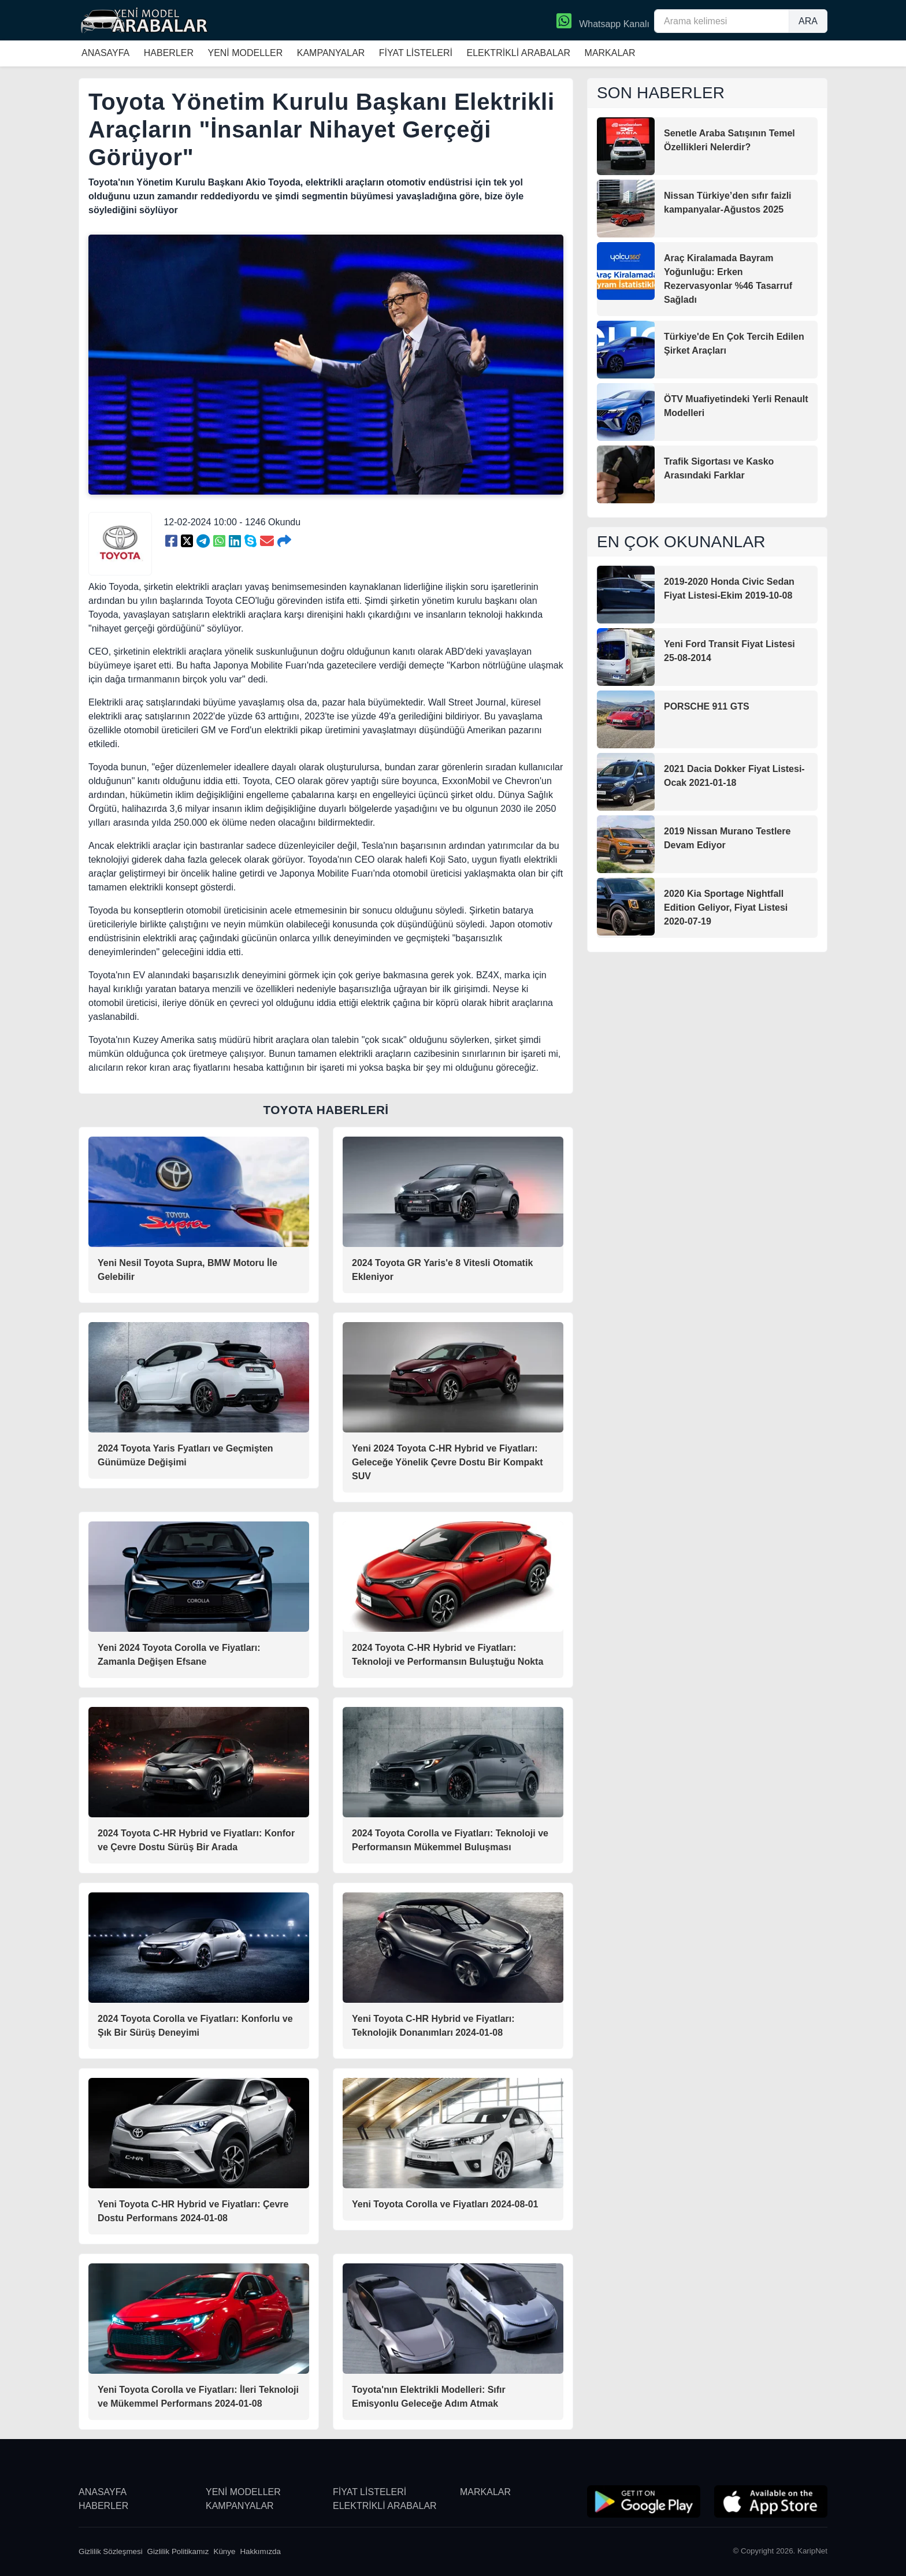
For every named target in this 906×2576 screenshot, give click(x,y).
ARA (808, 21)
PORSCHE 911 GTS (706, 706)
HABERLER (169, 53)
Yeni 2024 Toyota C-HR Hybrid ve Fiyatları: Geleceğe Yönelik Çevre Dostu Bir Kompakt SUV (447, 1462)
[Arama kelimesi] (721, 21)
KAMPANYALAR (331, 53)
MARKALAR (610, 53)
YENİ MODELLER (245, 53)
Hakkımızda (260, 2551)
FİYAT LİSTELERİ (415, 53)
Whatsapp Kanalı (602, 21)
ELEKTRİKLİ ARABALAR (518, 53)
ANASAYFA (105, 53)
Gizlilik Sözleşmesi (111, 2551)
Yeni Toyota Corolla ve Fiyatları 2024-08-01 (445, 2204)
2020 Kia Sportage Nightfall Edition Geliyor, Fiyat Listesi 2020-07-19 (726, 907)
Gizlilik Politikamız (178, 2551)
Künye (225, 2551)
